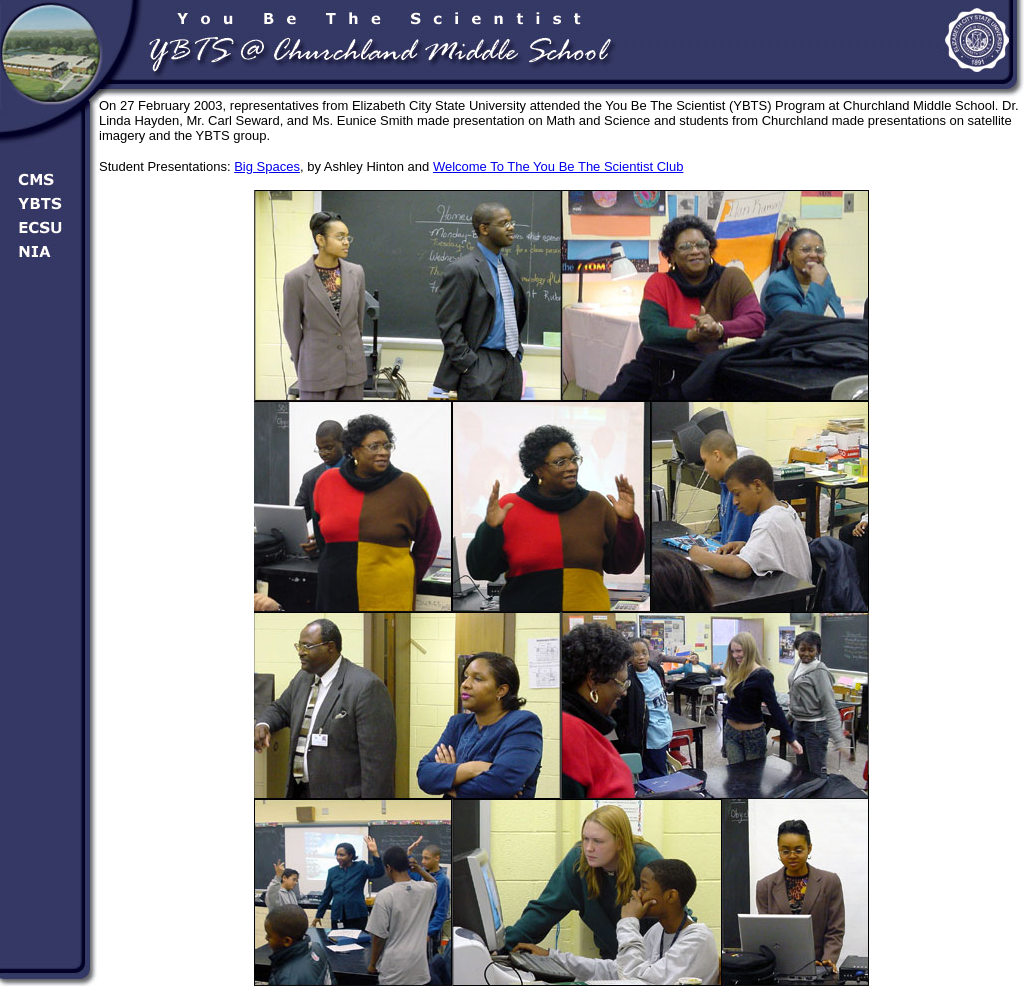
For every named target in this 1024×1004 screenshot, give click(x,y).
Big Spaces (267, 166)
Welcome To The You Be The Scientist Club (558, 166)
